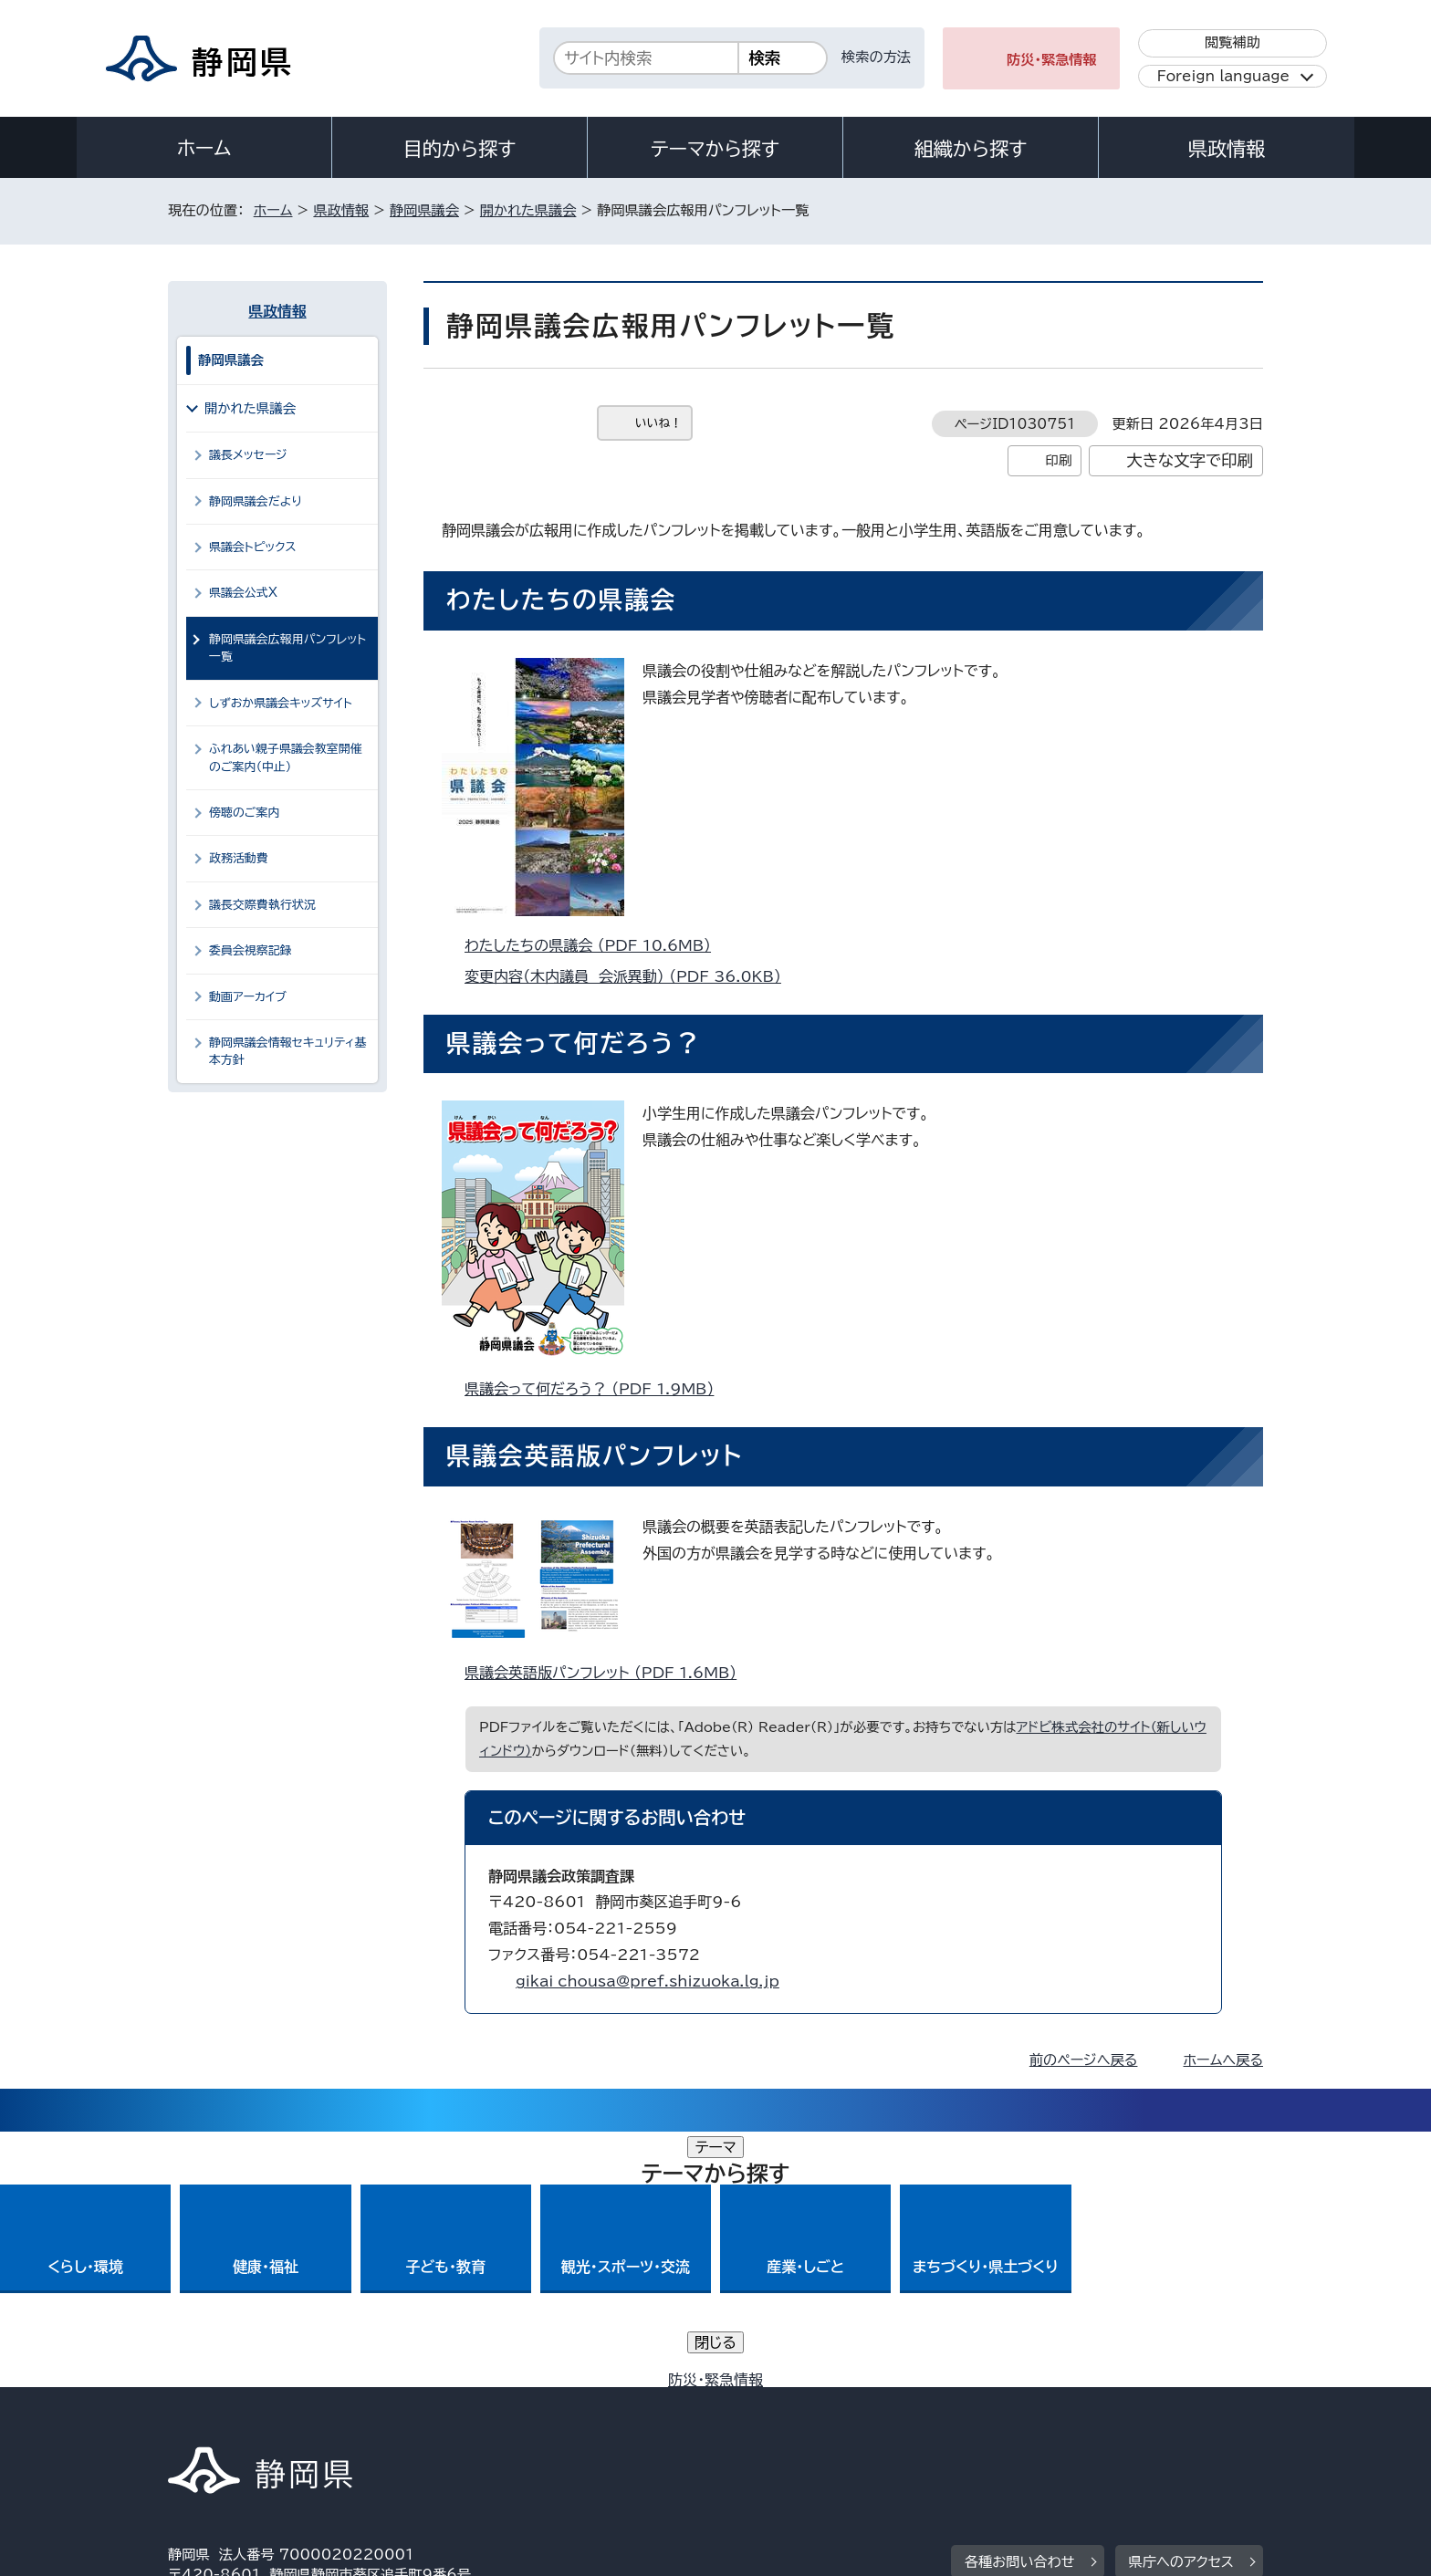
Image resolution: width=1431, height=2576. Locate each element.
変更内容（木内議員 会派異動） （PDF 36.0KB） (631, 976)
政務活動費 (238, 858)
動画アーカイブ (248, 997)
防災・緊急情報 (1052, 60)
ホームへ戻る (1223, 2060)
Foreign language (1223, 76)
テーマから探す (715, 149)
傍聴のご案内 (244, 813)
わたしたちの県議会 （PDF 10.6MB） (595, 945)
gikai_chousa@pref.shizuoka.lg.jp (647, 1981)
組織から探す (971, 149)
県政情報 (1226, 149)
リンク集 (1050, 2419)
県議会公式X (243, 593)
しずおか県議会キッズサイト (280, 703)
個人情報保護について (458, 2419)
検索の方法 (876, 57)
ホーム (204, 148)
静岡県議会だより (255, 501)
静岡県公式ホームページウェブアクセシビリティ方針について (775, 2419)
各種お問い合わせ (1020, 2306)
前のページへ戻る (1083, 2060)
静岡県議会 (424, 210)
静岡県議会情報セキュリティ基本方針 (288, 1051)
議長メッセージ (248, 455)
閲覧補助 (1232, 42)
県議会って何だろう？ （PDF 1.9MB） (597, 1389)
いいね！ (658, 423)
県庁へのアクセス (1181, 2306)
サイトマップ (1177, 2419)
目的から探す (460, 149)
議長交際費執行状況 (262, 905)
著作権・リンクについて (253, 2419)
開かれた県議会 (528, 210)
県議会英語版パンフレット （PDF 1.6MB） (608, 1672)
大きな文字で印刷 (1189, 460)
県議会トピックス (252, 547)
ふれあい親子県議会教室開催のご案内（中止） (285, 757)
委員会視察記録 (250, 950)
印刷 (1058, 460)
